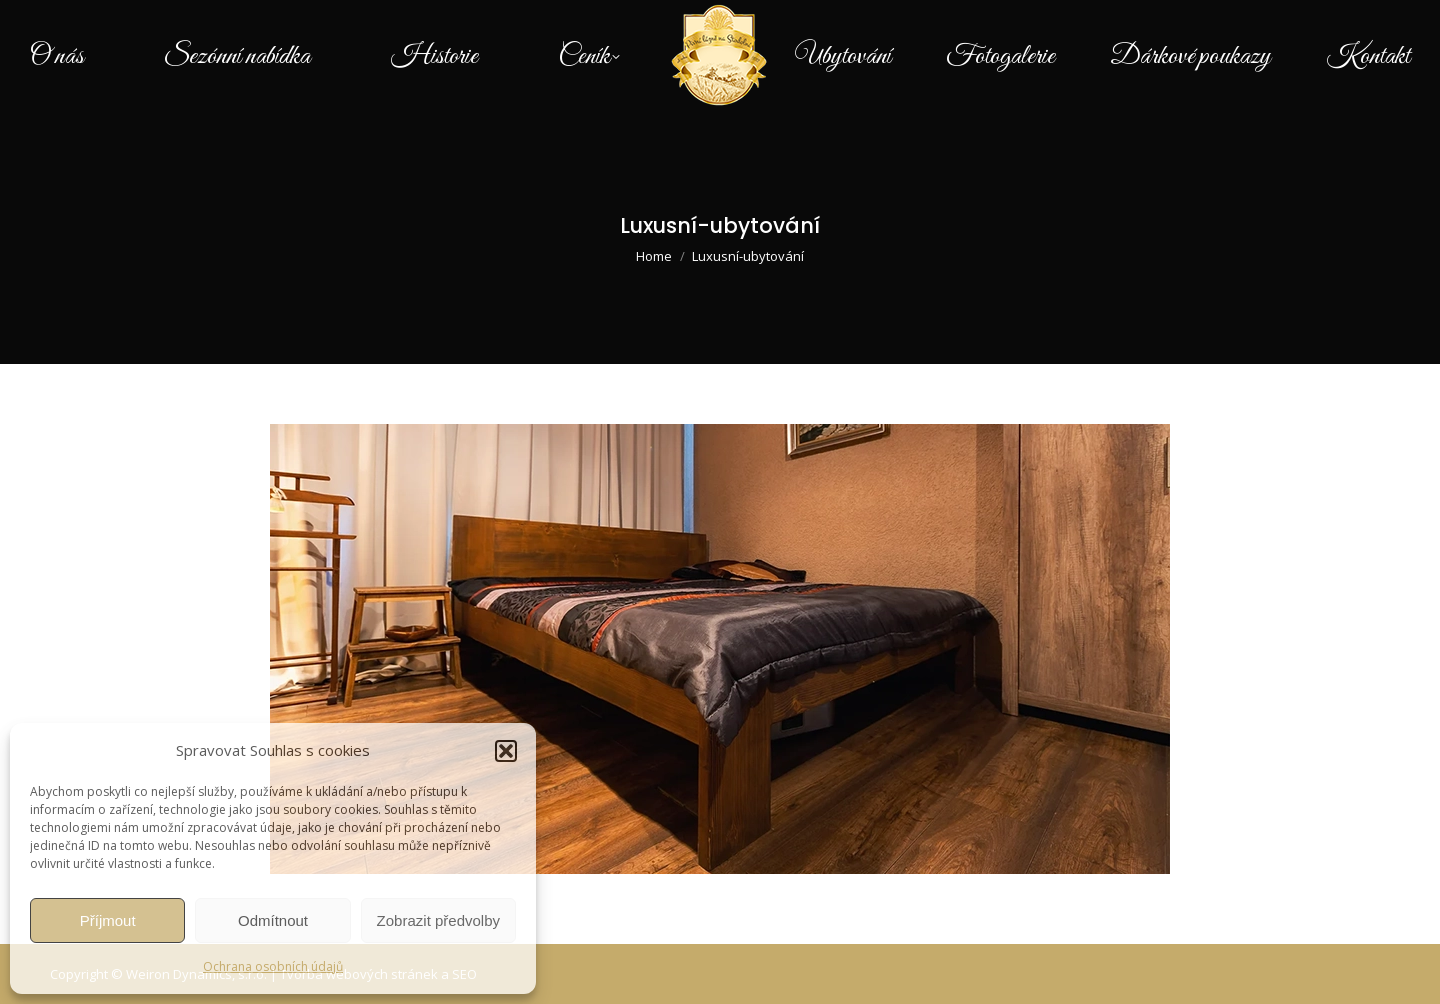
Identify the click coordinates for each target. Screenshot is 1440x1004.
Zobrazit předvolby (438, 920)
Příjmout (108, 920)
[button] (506, 751)
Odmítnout (273, 920)
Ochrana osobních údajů (273, 966)
